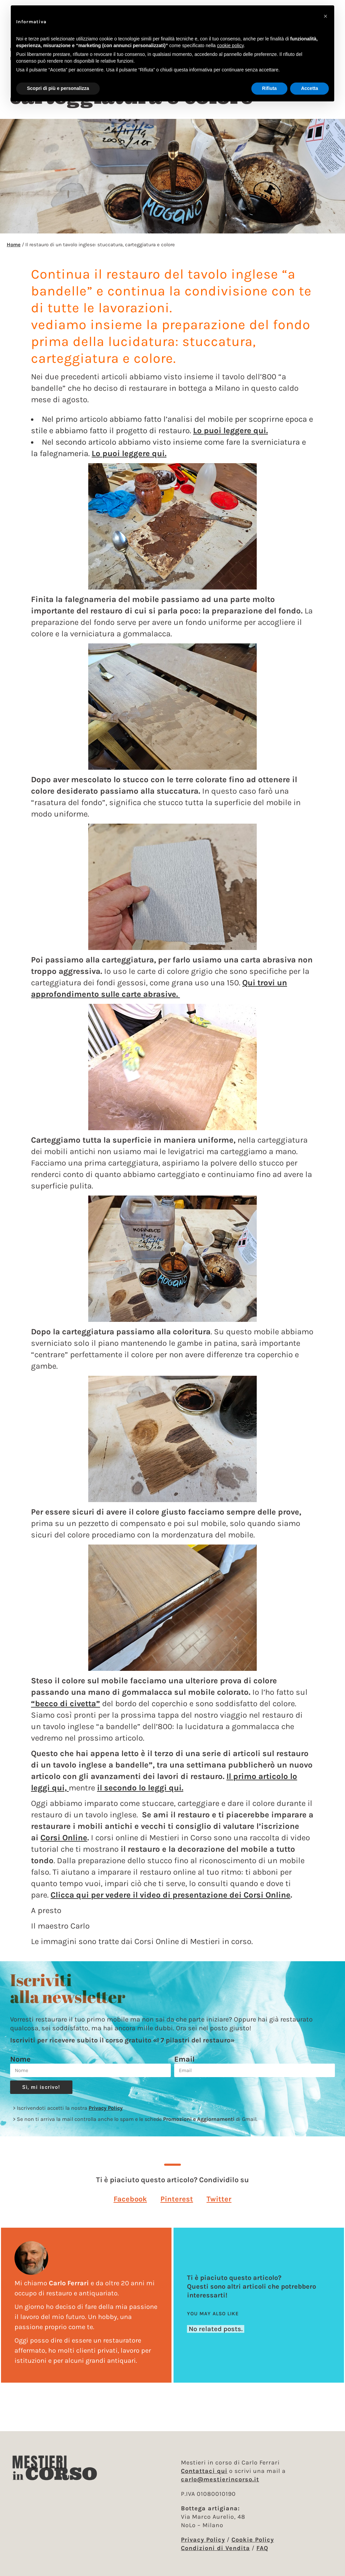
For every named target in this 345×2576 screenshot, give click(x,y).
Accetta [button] (309, 88)
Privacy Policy (106, 2114)
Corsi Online (63, 1844)
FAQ (262, 2548)
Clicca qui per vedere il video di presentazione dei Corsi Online (170, 1901)
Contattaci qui (204, 2471)
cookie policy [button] (230, 45)
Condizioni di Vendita (215, 2548)
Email (184, 2066)
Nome (20, 2066)
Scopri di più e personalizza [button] (58, 88)
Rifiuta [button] (269, 88)
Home (14, 251)
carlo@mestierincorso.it (220, 2479)
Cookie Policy (252, 2539)
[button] (130, 2205)
